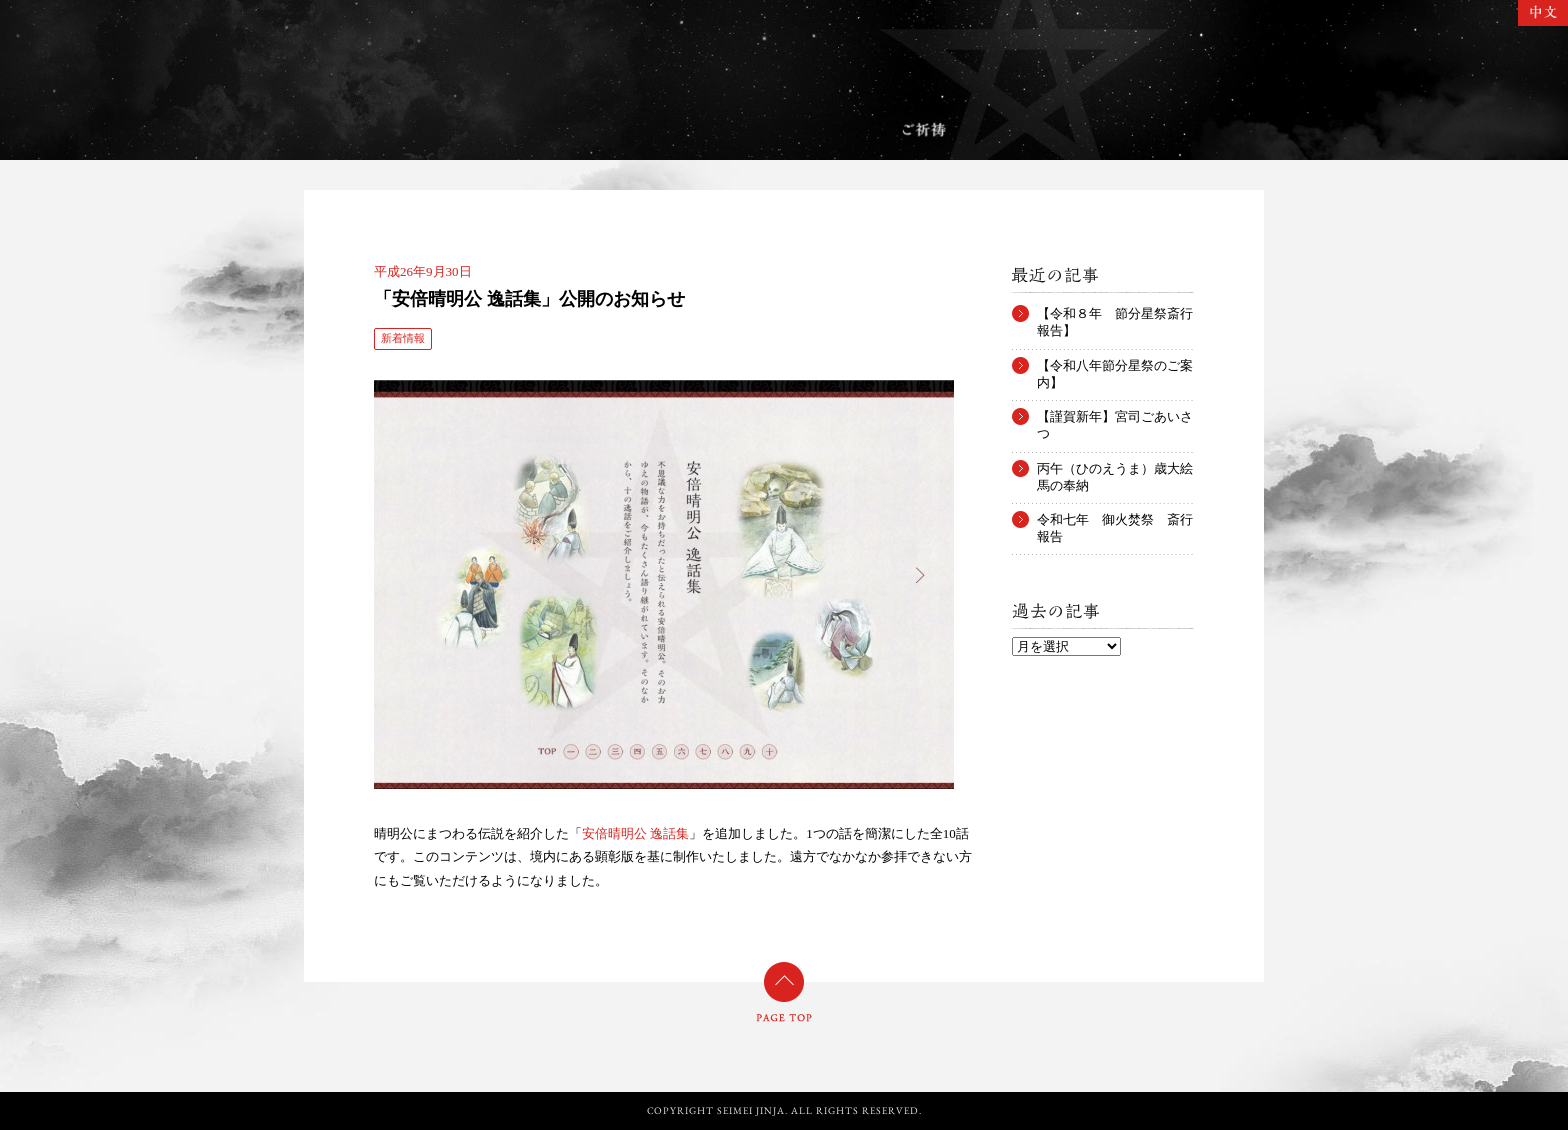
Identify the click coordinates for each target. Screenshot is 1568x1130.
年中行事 (639, 130)
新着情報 (403, 338)
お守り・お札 (786, 130)
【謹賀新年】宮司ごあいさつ (1115, 417)
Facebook (1189, 1043)
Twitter (1153, 1043)
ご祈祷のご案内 (924, 130)
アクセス (1184, 130)
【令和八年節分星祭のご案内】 (1115, 366)
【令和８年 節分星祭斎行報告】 (1115, 314)
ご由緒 (377, 130)
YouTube (1239, 1043)
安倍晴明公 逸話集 (635, 833)
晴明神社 (784, 57)
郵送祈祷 (1051, 130)
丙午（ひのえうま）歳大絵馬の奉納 (1115, 469)
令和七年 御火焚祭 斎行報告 (1115, 520)
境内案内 (504, 130)
